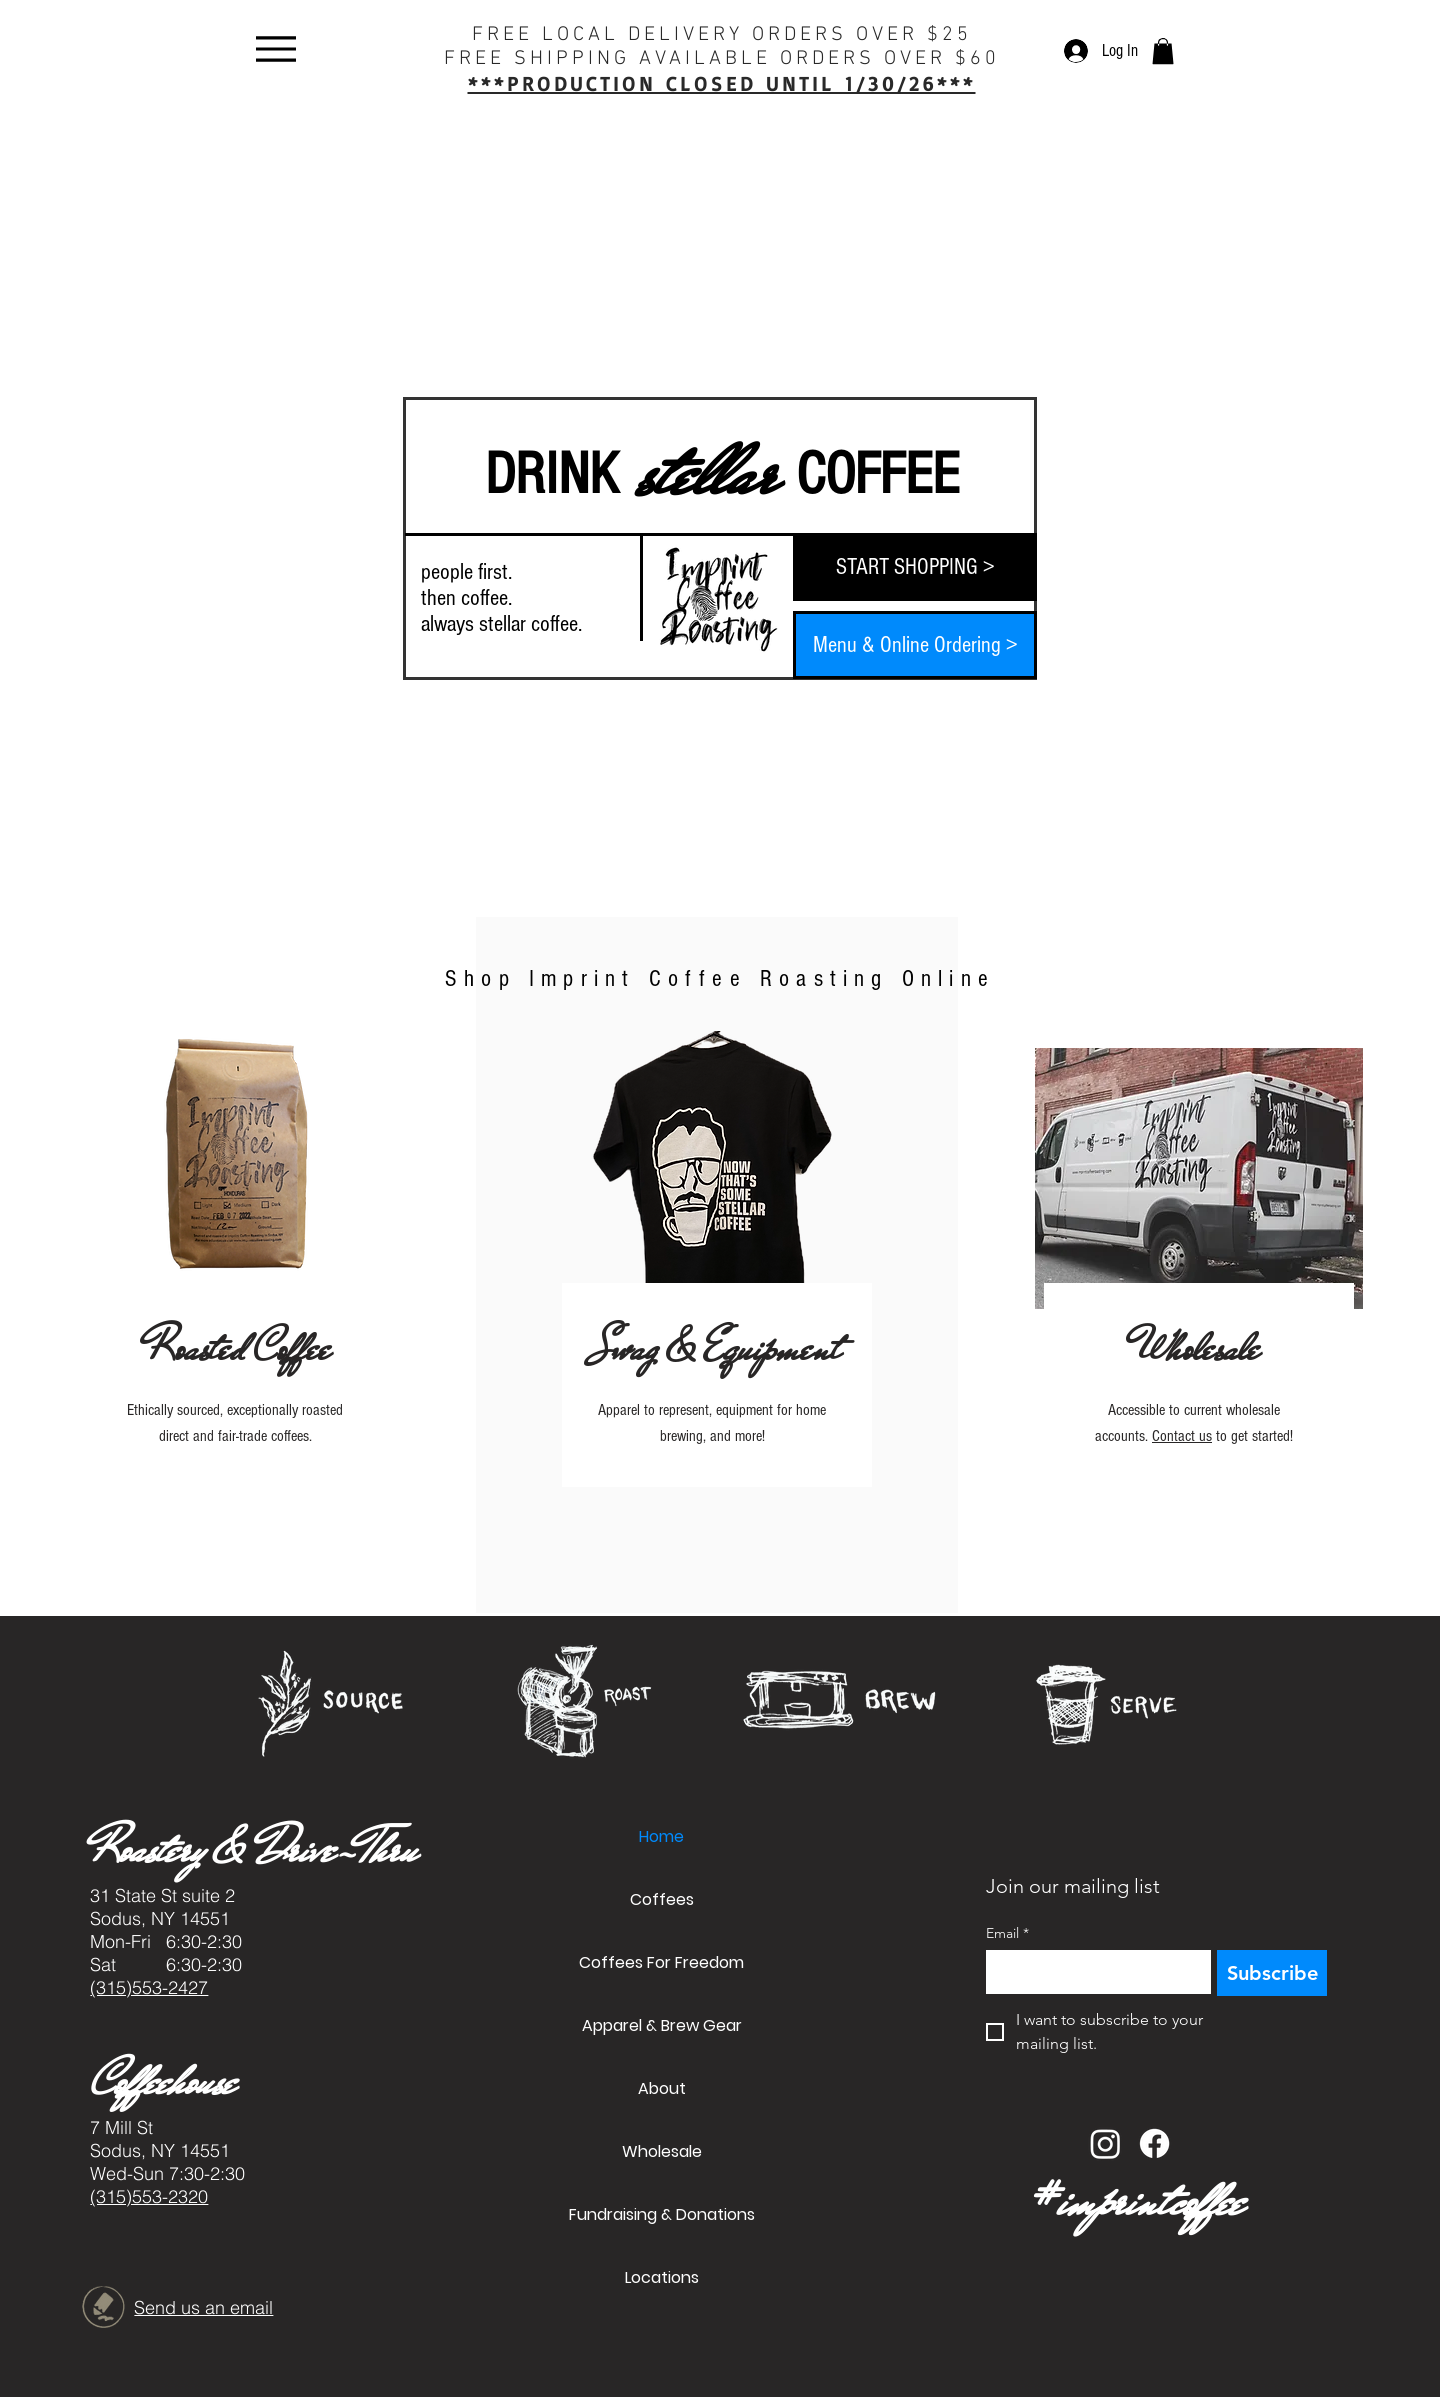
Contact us (1182, 1436)
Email (1007, 1933)
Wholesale (662, 2151)
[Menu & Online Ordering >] (915, 645)
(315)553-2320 (149, 2196)
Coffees (662, 1899)
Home (661, 1836)
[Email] (1092, 1972)
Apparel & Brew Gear (661, 2025)
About (662, 2088)
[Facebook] (1154, 2143)
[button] (1163, 51)
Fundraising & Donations (661, 2214)
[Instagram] (1105, 2143)
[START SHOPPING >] (915, 567)
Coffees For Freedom (661, 1962)
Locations (662, 2277)
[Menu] (275, 48)
